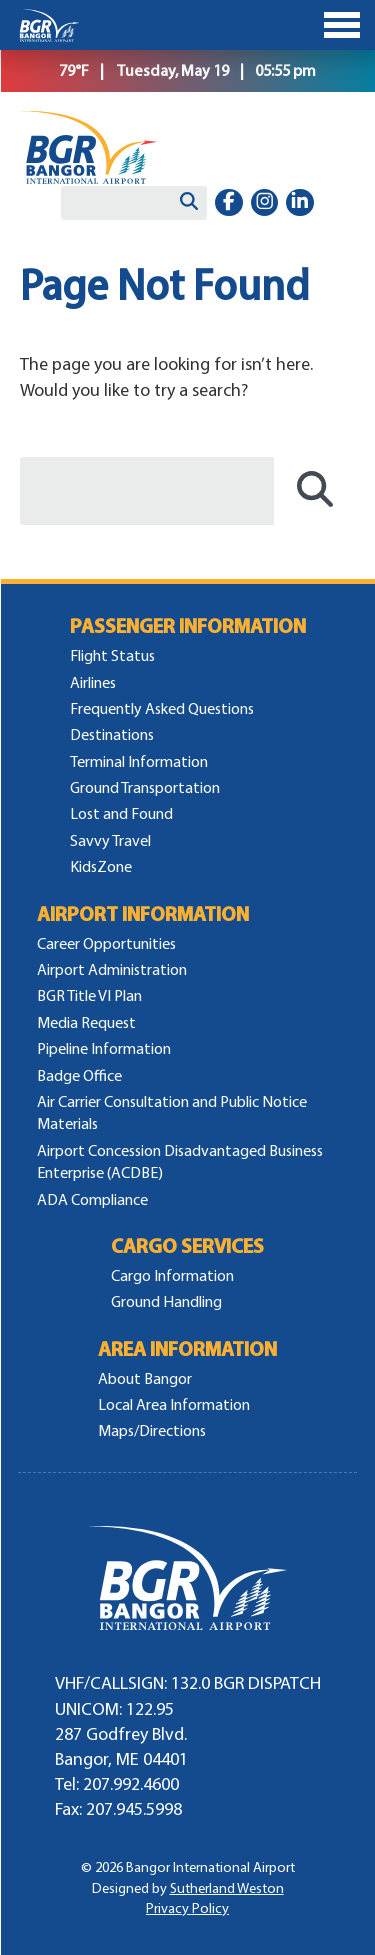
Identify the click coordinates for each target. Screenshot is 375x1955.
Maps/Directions (152, 1430)
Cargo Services (187, 1246)
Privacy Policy (187, 1908)
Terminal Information (139, 761)
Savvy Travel (110, 840)
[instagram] (265, 203)
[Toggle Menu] (187, 25)
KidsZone (101, 866)
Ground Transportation (145, 787)
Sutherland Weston (227, 1888)
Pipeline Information (104, 1048)
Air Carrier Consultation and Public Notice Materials (172, 1112)
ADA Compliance (92, 1199)
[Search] (189, 203)
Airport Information (143, 914)
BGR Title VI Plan (89, 995)
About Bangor (145, 1378)
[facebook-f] (229, 203)
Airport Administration (112, 969)
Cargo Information (172, 1275)
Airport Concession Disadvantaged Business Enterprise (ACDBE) (180, 1161)
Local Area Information (174, 1404)
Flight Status (112, 655)
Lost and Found (121, 813)
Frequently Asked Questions (162, 708)
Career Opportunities (106, 943)
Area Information (187, 1349)
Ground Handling (166, 1301)
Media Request (86, 1022)
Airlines (93, 682)
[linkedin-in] (300, 203)
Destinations (112, 734)
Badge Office (79, 1075)
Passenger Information (188, 626)
